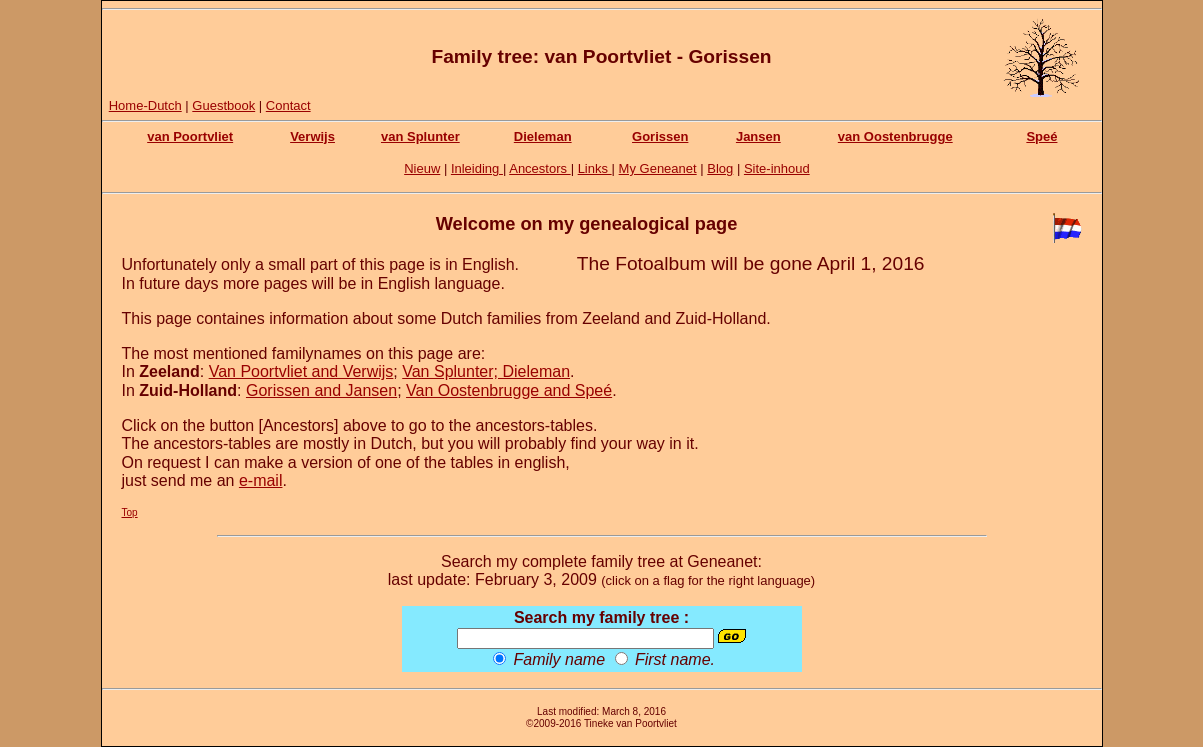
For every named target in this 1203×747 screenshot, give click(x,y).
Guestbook (223, 105)
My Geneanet (658, 168)
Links (595, 168)
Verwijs (312, 136)
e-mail (261, 480)
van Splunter (420, 136)
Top (130, 512)
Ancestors (539, 168)
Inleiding (477, 168)
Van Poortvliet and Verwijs (301, 371)
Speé (1041, 136)
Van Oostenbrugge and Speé (509, 390)
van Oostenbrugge (895, 136)
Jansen (758, 136)
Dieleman (543, 136)
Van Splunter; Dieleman (486, 371)
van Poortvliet (190, 136)
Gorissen (660, 136)
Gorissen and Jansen (321, 390)
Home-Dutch (145, 105)
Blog (720, 168)
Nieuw (422, 168)
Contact (288, 105)
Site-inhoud (777, 168)
